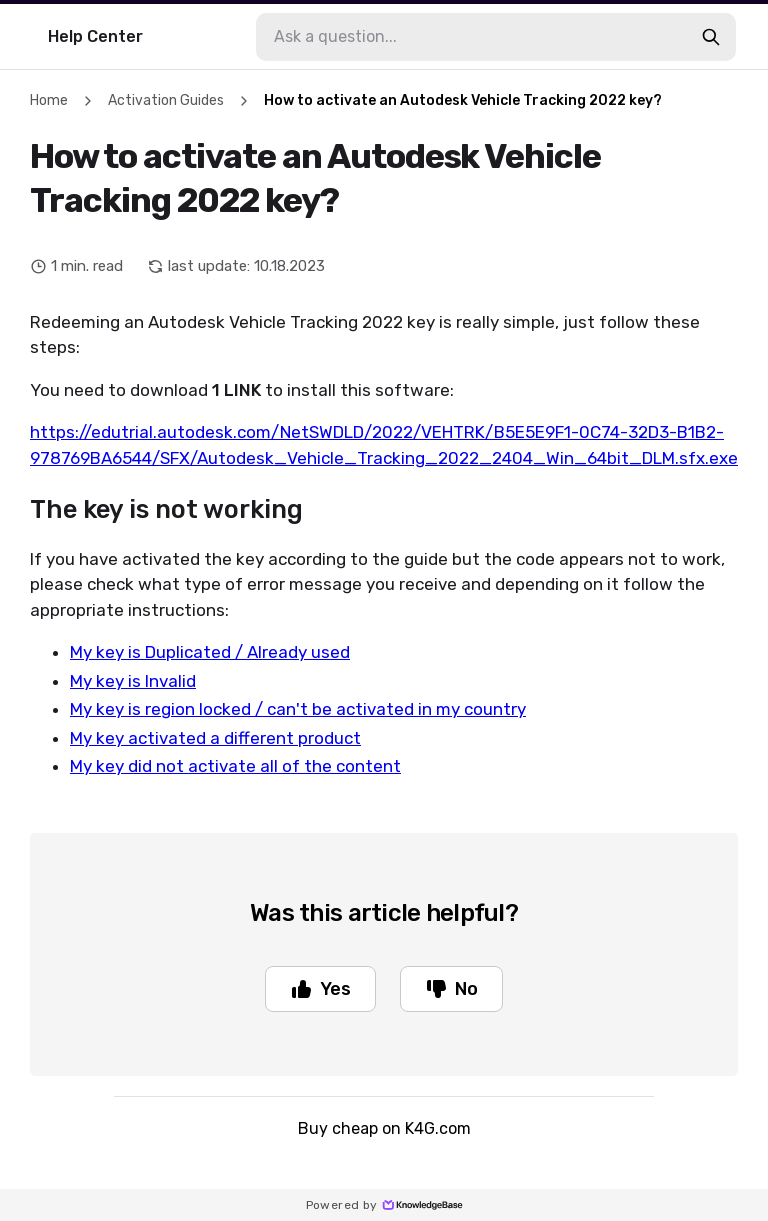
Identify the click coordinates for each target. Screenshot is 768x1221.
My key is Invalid (133, 681)
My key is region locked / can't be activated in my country (298, 709)
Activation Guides (166, 100)
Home (49, 100)
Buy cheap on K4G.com (384, 1128)
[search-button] (711, 37)
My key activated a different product (215, 738)
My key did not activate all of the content (235, 766)
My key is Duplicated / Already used (210, 652)
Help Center (95, 36)
